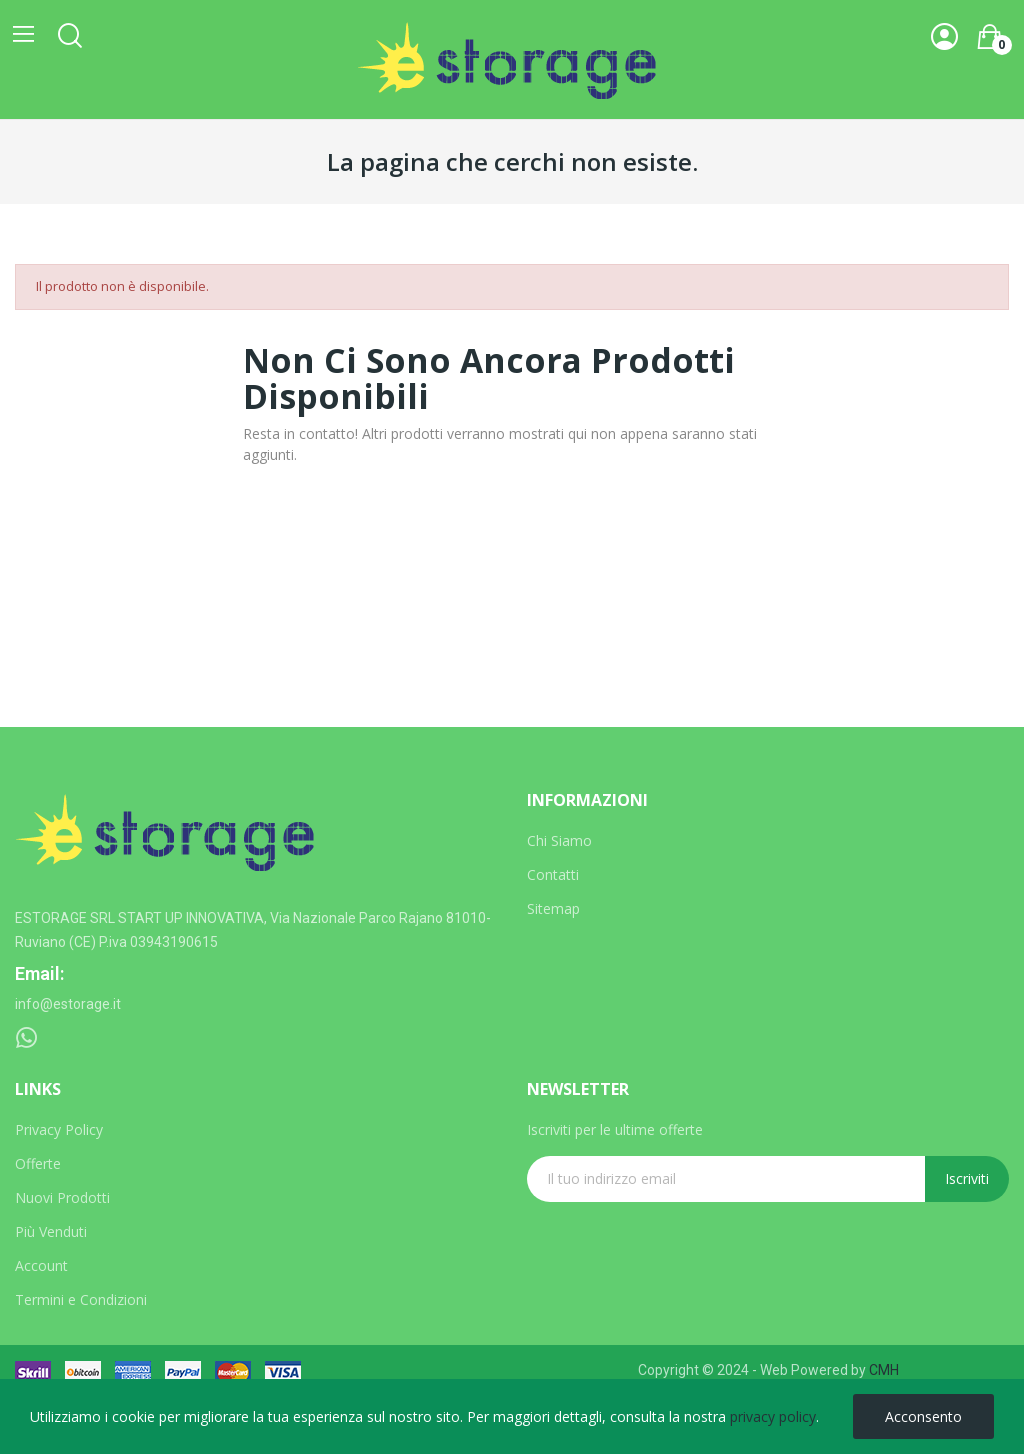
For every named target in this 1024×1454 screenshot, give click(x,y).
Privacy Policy (59, 1129)
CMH (884, 1370)
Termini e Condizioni (81, 1299)
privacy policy (773, 1416)
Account (41, 1265)
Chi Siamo (559, 840)
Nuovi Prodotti (62, 1197)
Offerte (38, 1163)
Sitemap (553, 908)
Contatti (553, 874)
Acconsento (923, 1416)
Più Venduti (51, 1231)
